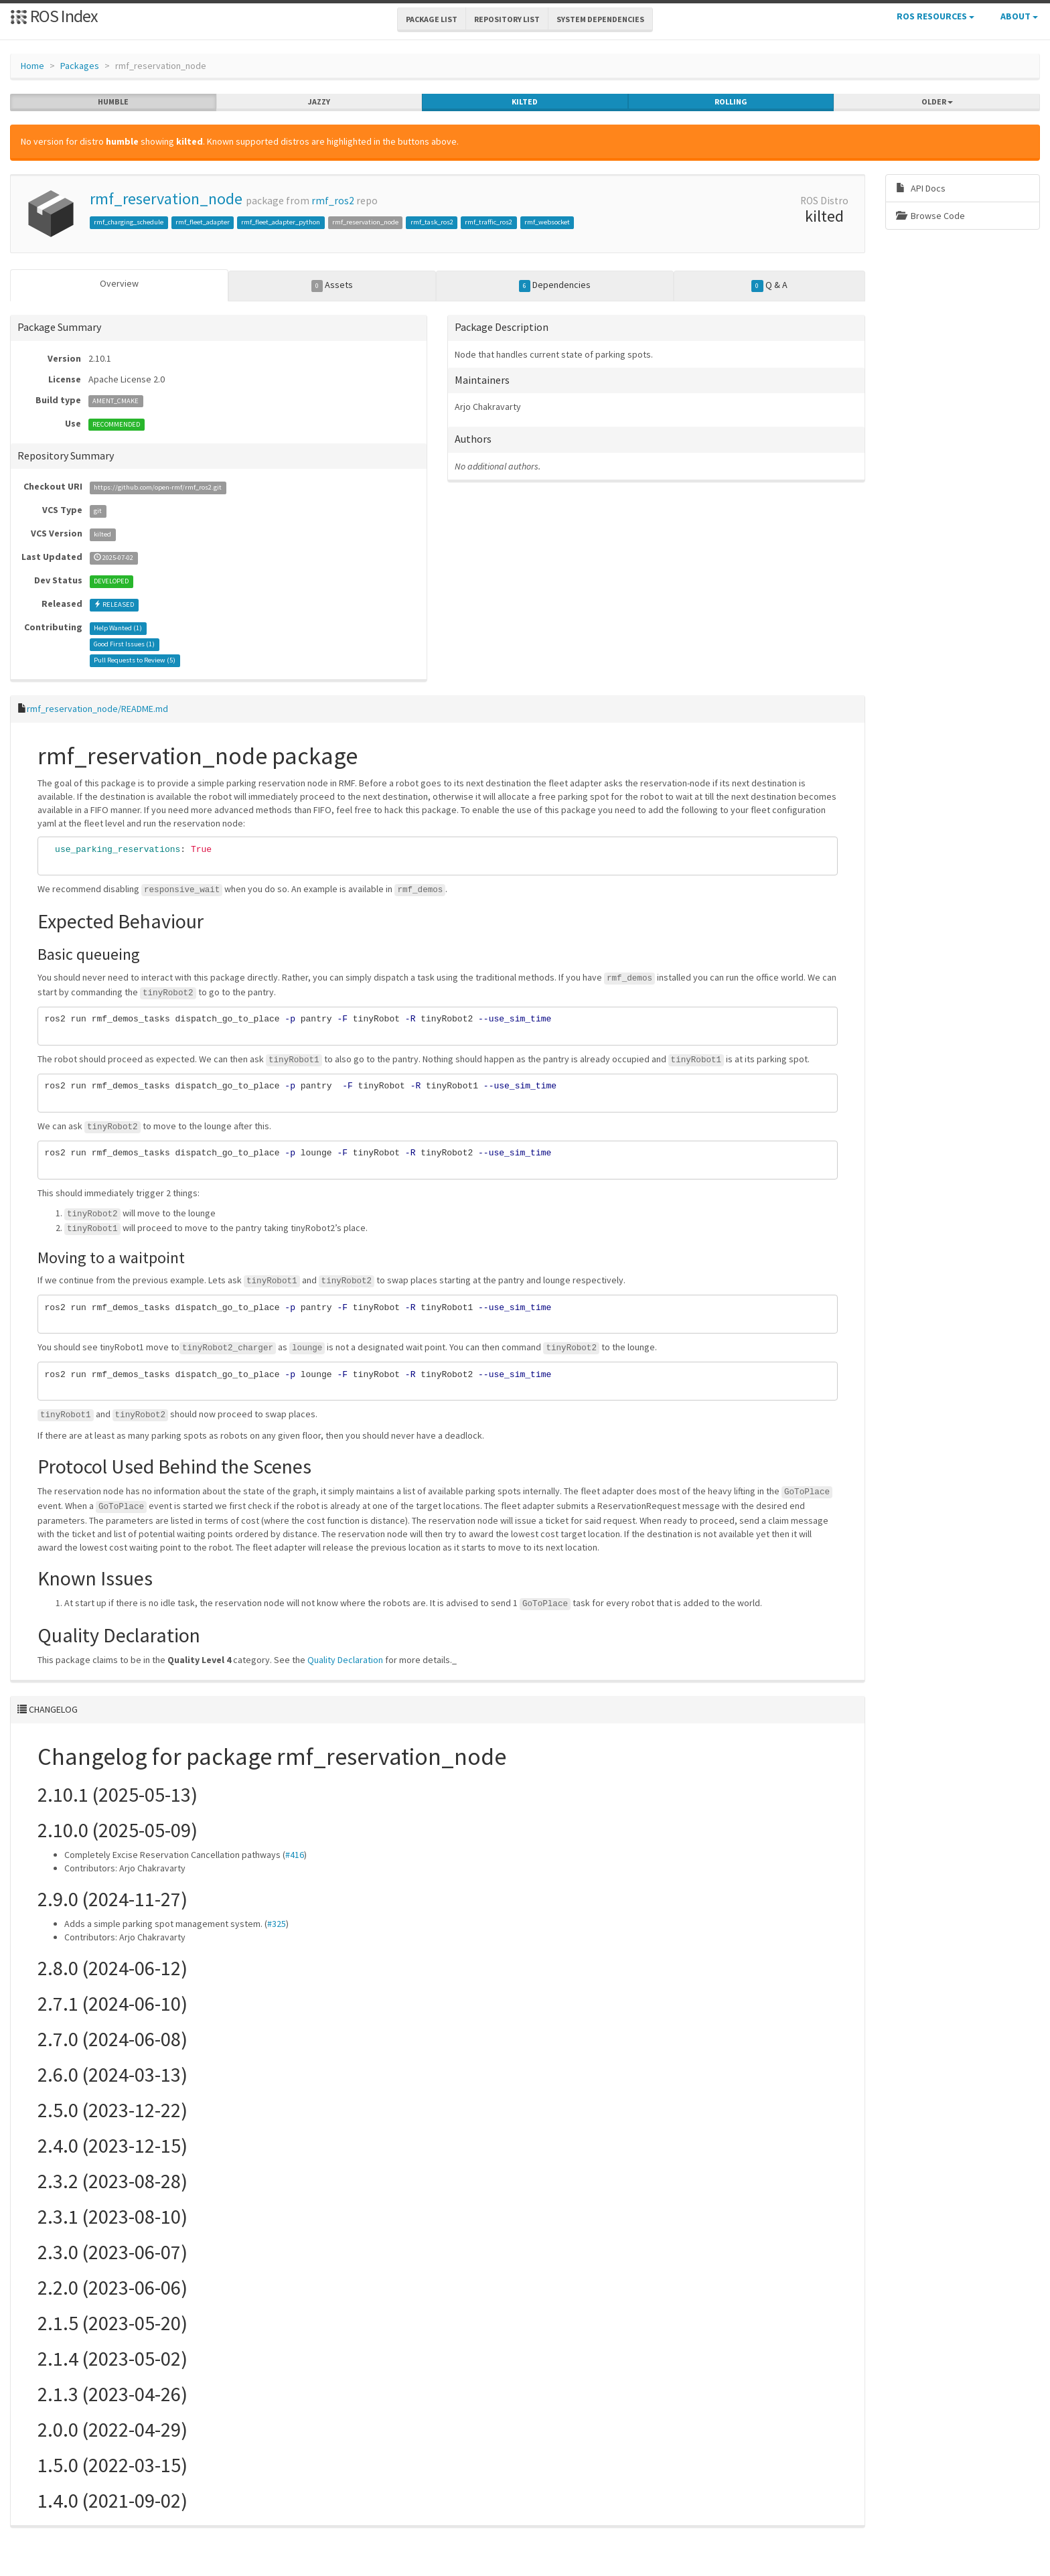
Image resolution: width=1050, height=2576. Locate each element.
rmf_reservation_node (166, 198)
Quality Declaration (345, 1660)
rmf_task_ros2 (431, 222)
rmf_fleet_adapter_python (280, 222)
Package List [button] (431, 19)
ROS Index (54, 16)
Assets (332, 285)
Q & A (769, 285)
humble (113, 101)
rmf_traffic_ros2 (488, 222)
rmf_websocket (547, 222)
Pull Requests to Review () (134, 660)
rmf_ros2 (332, 200)
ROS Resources (935, 16)
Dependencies (555, 285)
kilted (525, 101)
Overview (119, 283)
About (1019, 16)
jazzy (319, 101)
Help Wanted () (118, 628)
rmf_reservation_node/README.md (97, 709)
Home (32, 66)
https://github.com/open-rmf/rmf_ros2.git (158, 487)
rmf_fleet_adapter (202, 222)
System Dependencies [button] (600, 19)
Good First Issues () (124, 644)
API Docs (921, 188)
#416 (294, 1855)
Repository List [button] (507, 19)
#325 (276, 1924)
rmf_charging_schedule (128, 222)
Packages (79, 66)
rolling (731, 101)
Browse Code (930, 216)
